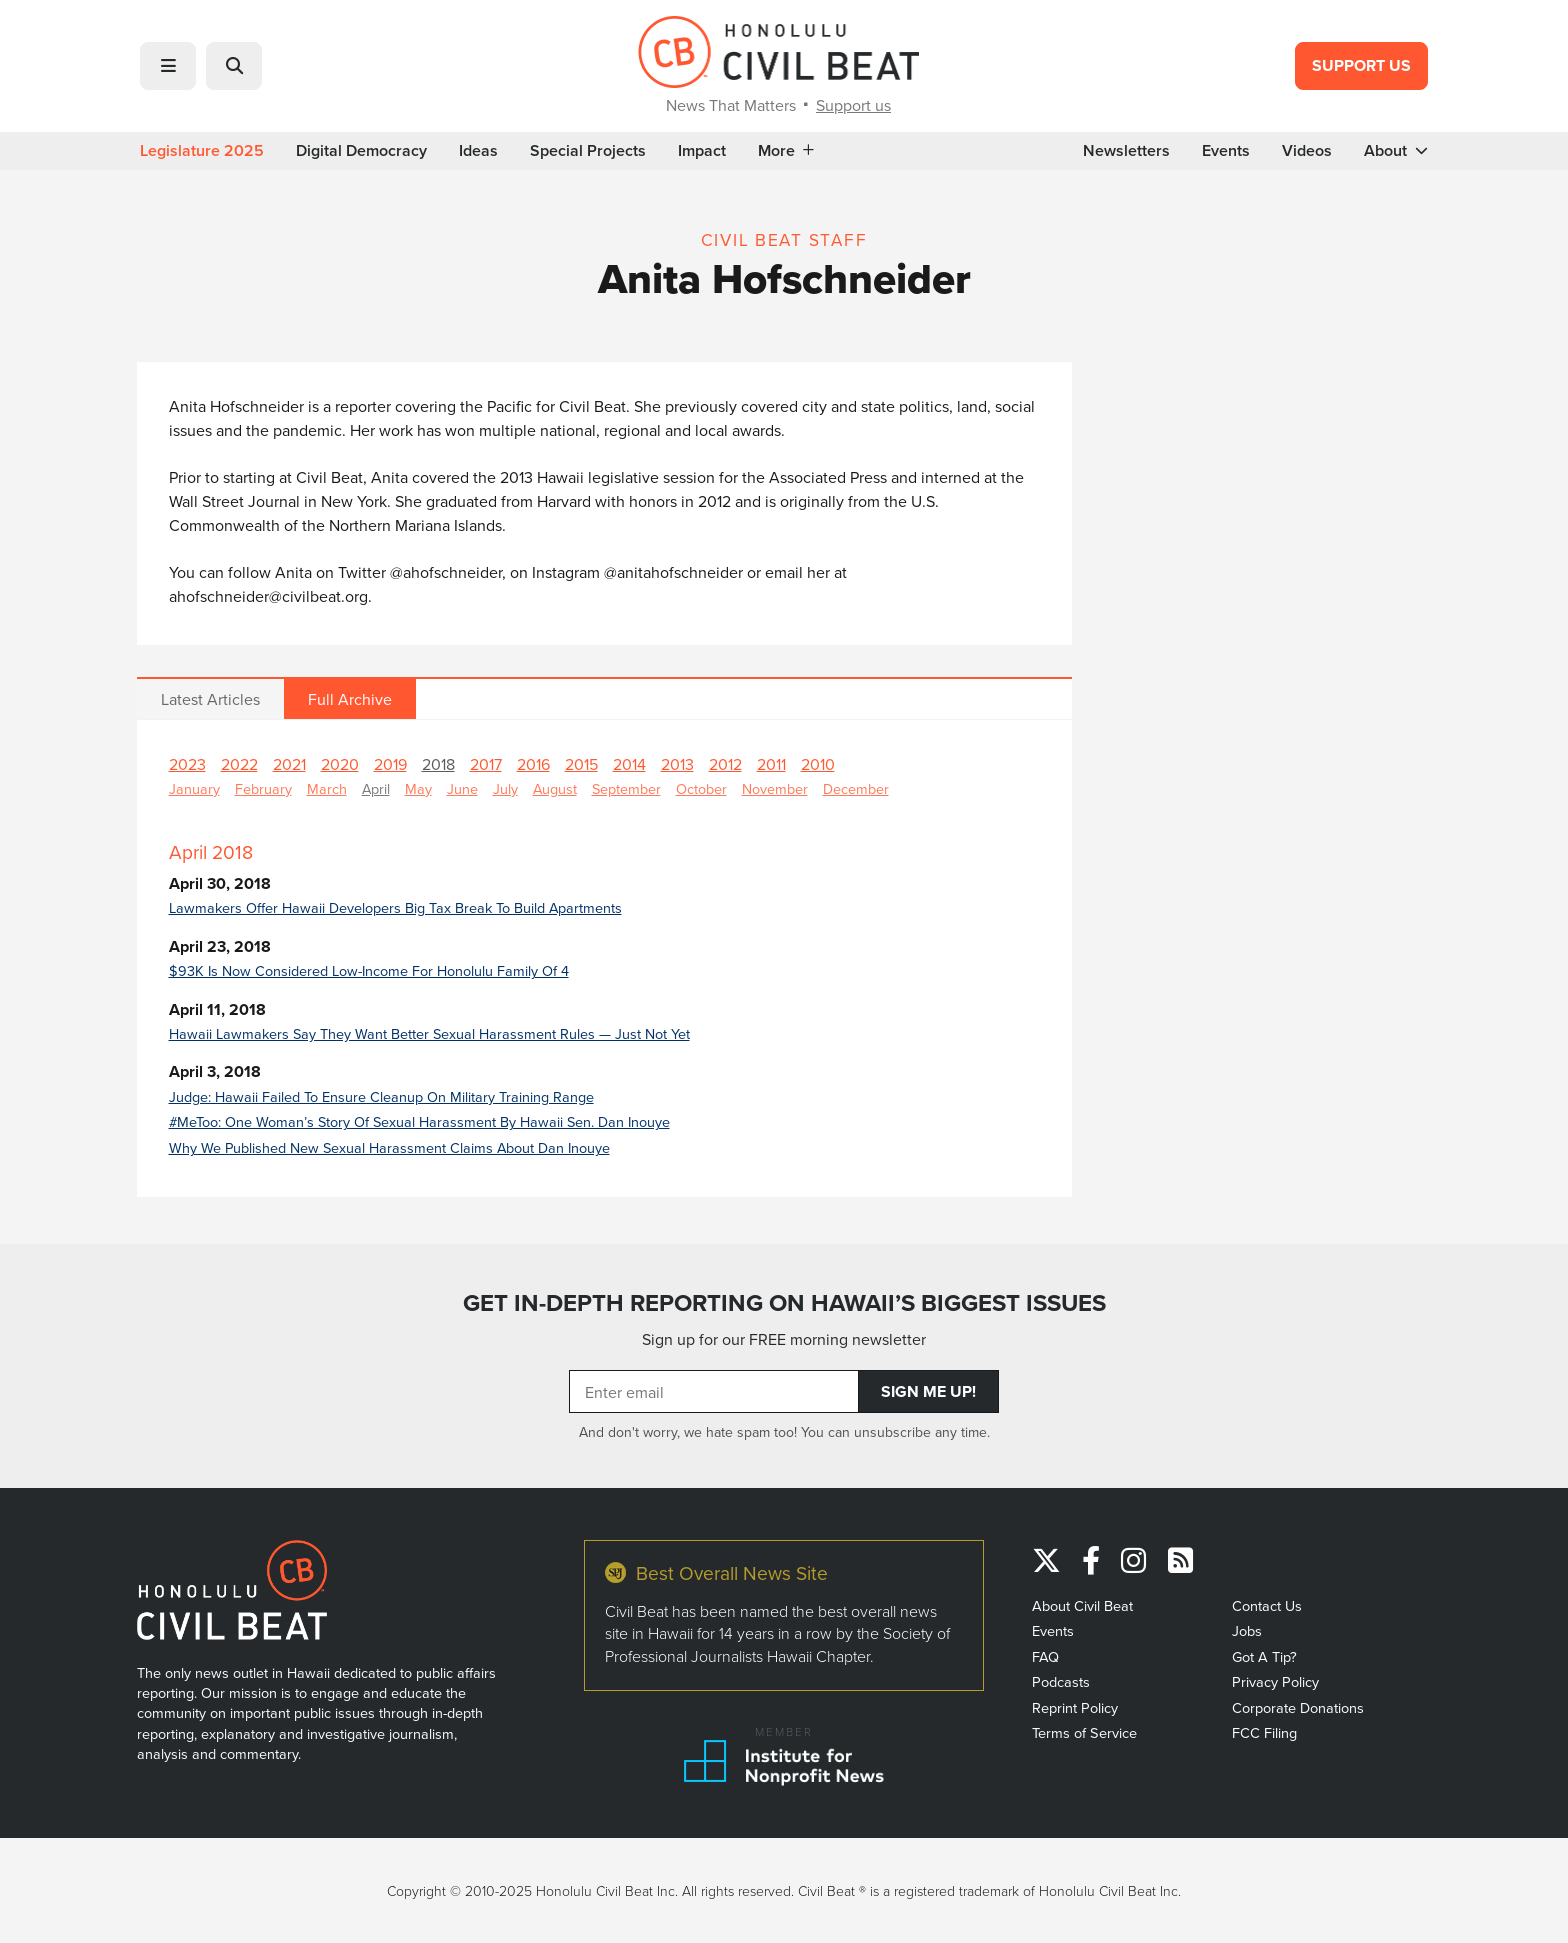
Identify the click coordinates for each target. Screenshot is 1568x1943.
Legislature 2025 (202, 151)
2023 (187, 764)
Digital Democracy (361, 151)
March (327, 788)
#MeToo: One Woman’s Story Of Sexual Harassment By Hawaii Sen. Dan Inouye (419, 1121)
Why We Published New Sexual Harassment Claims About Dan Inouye (389, 1147)
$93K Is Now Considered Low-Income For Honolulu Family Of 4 (369, 970)
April (376, 788)
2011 (771, 764)
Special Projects (588, 151)
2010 (818, 764)
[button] (168, 66)
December (856, 788)
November (775, 788)
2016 (533, 764)
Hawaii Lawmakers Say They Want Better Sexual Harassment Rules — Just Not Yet (429, 1033)
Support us (853, 105)
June (462, 788)
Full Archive (350, 699)
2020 (340, 764)
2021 (289, 764)
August (555, 788)
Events (1226, 151)
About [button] (1396, 151)
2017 (486, 764)
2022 (239, 764)
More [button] (786, 151)
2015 (581, 764)
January (194, 788)
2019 (390, 764)
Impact (702, 151)
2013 (677, 764)
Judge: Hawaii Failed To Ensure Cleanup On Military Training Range (381, 1096)
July (505, 788)
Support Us (1361, 65)
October (701, 788)
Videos (1307, 151)
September (626, 788)
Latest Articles (210, 699)
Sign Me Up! (928, 1391)
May (418, 788)
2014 (629, 764)
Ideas (478, 151)
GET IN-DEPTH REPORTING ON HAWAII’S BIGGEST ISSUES (784, 1303)
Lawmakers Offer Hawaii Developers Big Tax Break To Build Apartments (395, 907)
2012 (725, 764)
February (263, 788)
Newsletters (1126, 151)
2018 (438, 764)
